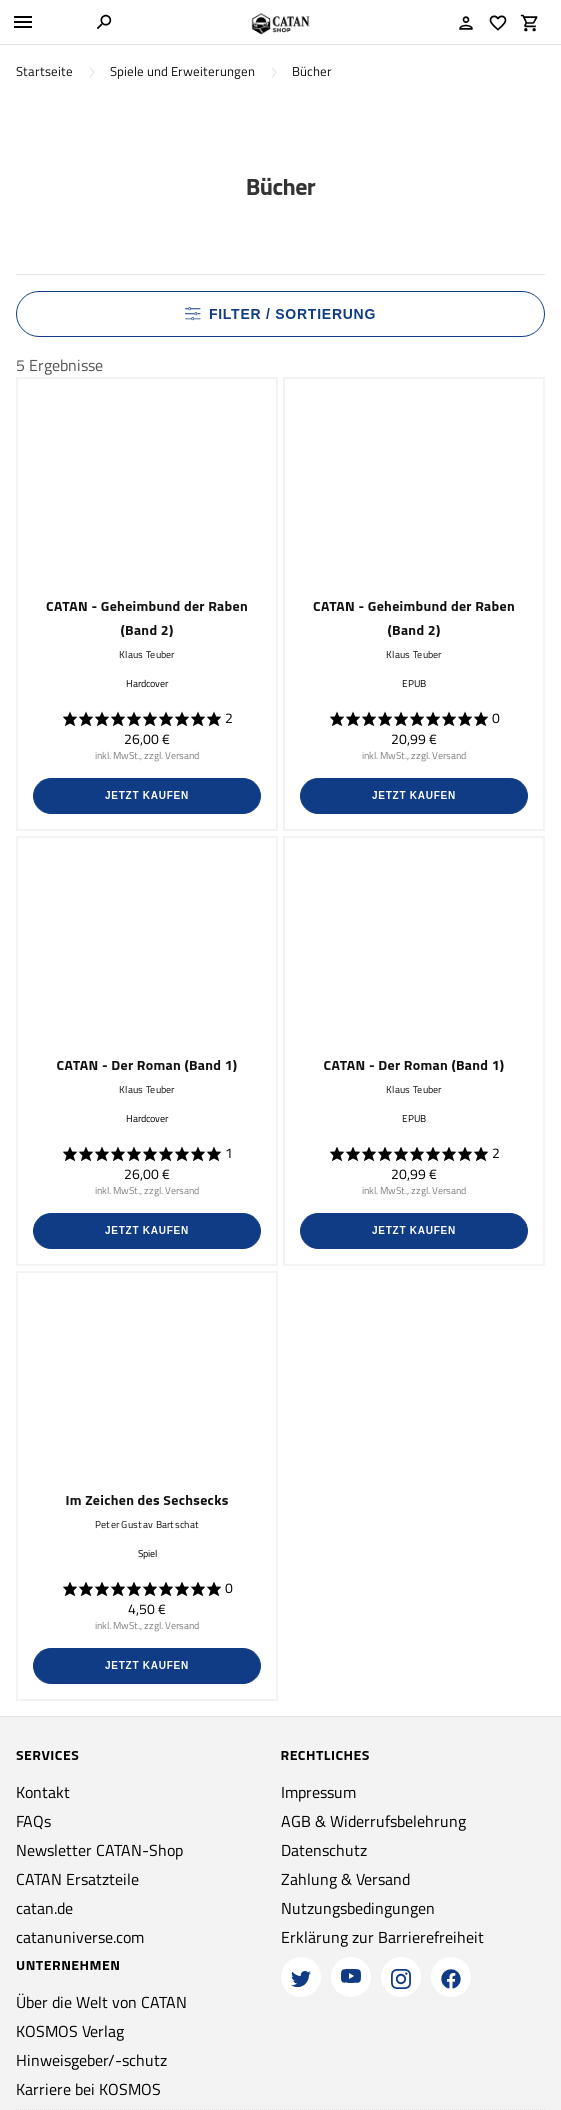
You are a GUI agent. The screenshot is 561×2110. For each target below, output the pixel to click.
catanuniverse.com (80, 1937)
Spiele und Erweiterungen (182, 71)
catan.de (44, 1908)
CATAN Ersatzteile (77, 1879)
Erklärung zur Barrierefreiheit (382, 1937)
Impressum (318, 1792)
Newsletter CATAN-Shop (99, 1850)
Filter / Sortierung (280, 314)
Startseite (44, 71)
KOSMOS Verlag (70, 2031)
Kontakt (43, 1792)
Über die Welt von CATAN (101, 2002)
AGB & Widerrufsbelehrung (373, 1821)
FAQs (33, 1821)
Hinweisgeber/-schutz (91, 2060)
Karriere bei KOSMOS (88, 2089)
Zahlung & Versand (345, 1879)
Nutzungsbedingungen (358, 1908)
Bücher (312, 71)
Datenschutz (324, 1850)
